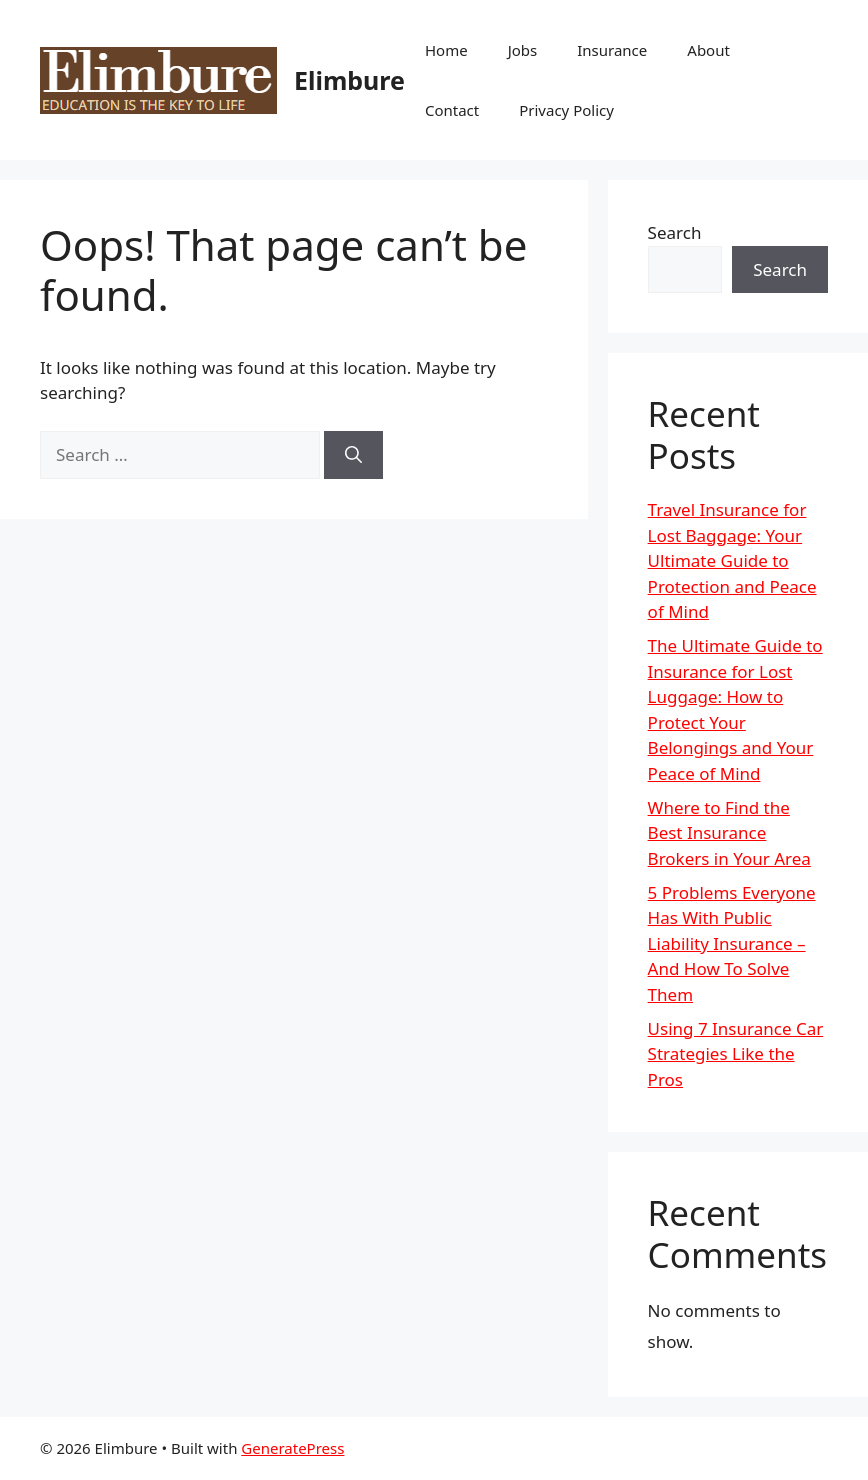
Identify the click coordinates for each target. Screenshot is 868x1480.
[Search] (353, 455)
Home (446, 50)
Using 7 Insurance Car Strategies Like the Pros (736, 1054)
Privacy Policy (566, 110)
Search (675, 232)
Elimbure (349, 80)
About (708, 50)
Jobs (523, 50)
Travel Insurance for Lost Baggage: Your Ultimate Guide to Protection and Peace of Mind (732, 560)
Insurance (612, 50)
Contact (452, 110)
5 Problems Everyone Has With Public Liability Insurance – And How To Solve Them (732, 943)
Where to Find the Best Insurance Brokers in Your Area (729, 833)
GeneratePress (292, 1448)
